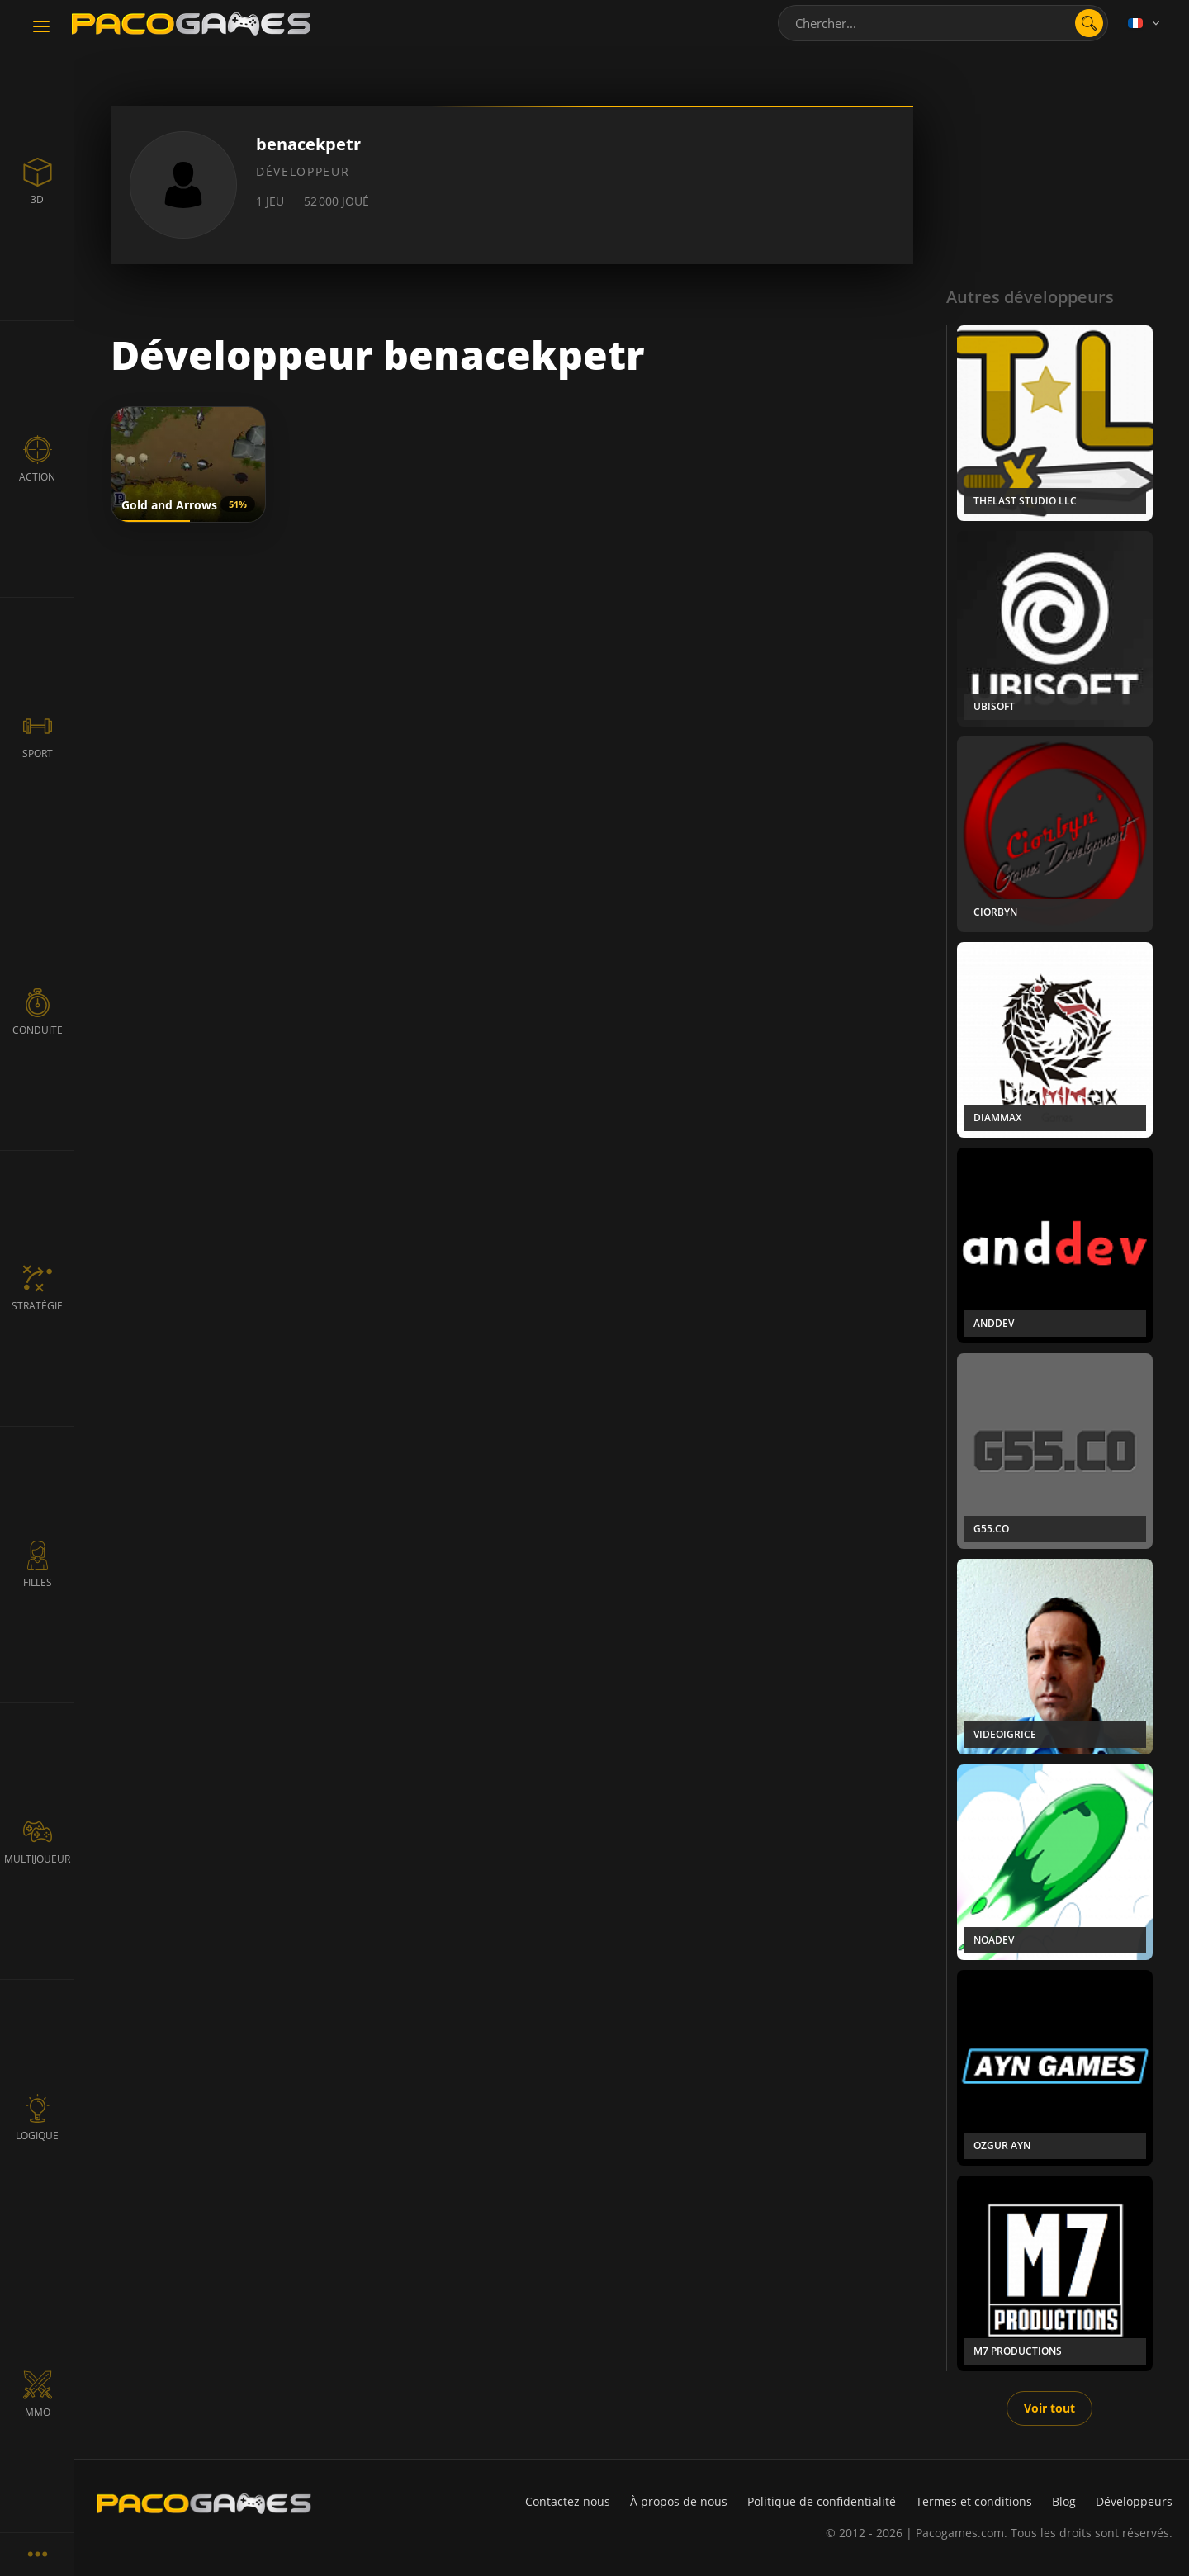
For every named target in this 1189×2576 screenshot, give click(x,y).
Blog (1064, 2501)
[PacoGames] (204, 2503)
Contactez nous (567, 2501)
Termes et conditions (974, 2501)
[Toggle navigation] (41, 27)
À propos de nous (678, 2501)
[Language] (1145, 23)
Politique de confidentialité (821, 2501)
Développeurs (1134, 2501)
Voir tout (1049, 2408)
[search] (1089, 23)
